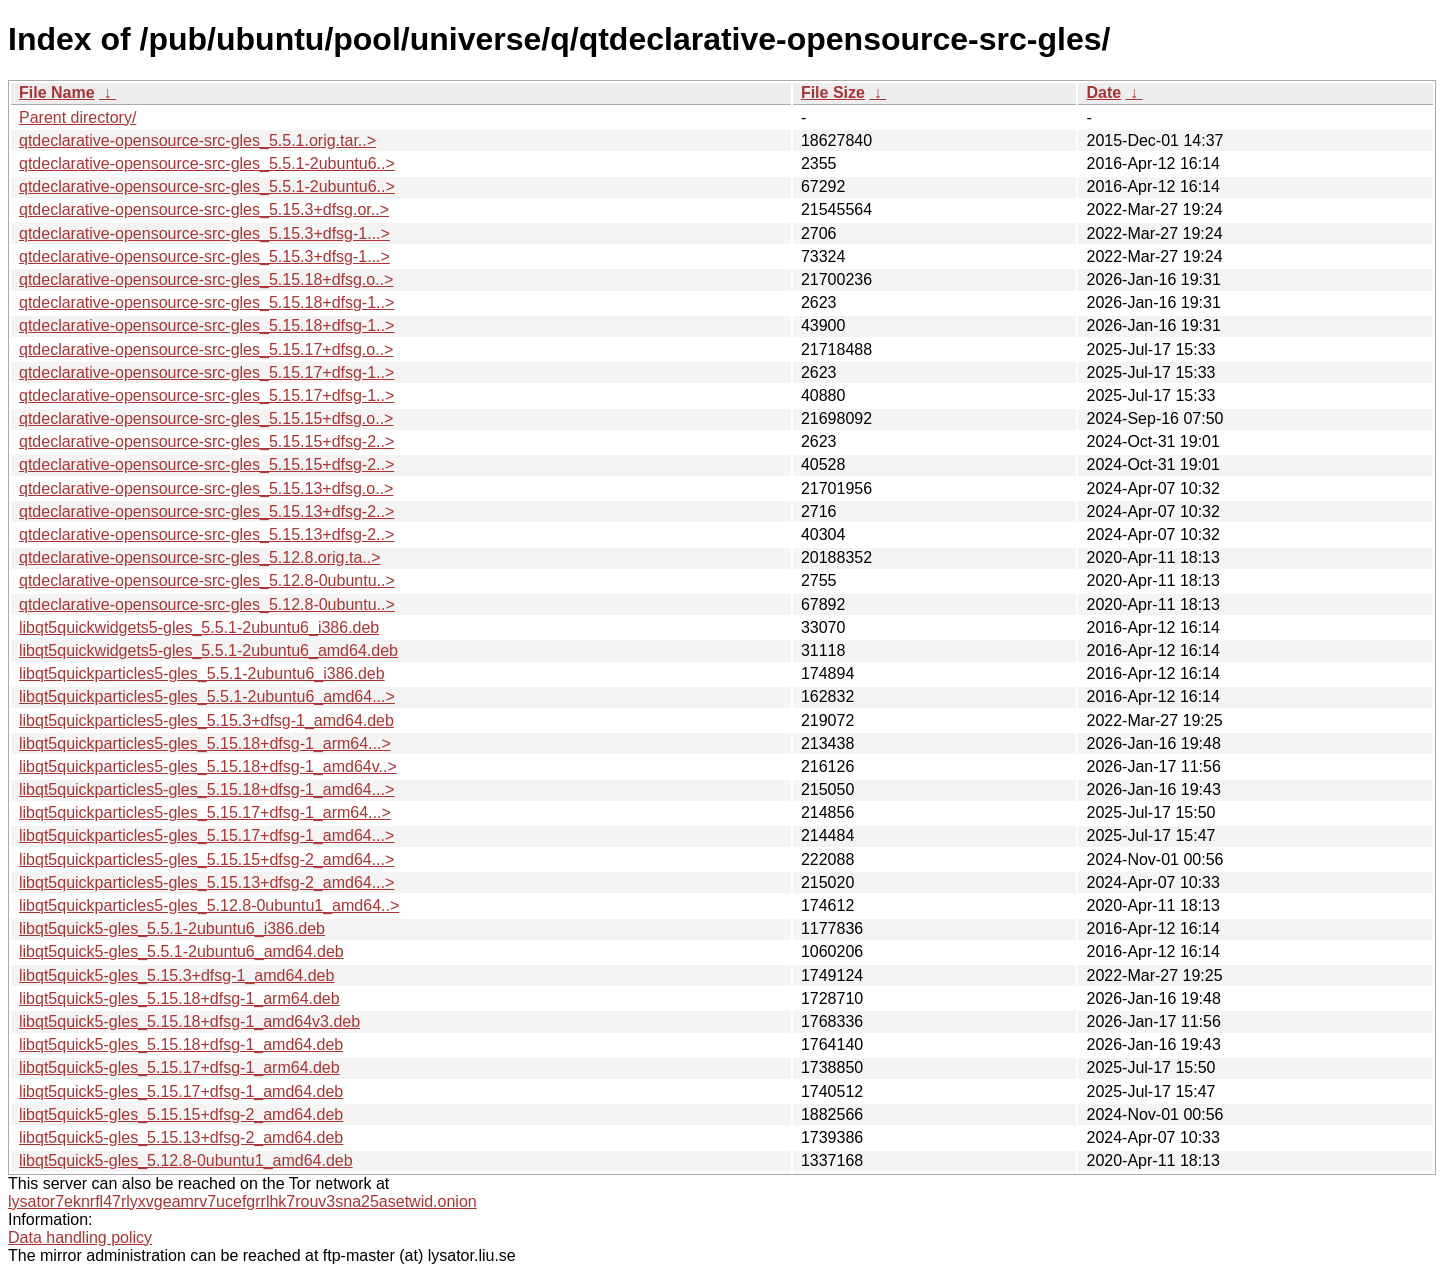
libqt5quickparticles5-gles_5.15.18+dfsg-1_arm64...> (205, 743)
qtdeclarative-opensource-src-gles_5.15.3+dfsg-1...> (204, 233)
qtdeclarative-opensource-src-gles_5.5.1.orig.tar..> (197, 140)
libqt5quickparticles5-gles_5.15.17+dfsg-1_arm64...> (205, 812)
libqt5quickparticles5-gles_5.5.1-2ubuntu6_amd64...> (207, 696)
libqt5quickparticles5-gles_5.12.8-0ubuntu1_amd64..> (209, 905)
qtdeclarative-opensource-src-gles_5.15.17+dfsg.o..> (206, 349)
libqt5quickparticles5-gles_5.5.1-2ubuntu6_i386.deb (202, 673)
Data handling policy (80, 1237)
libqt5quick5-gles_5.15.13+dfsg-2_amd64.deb (181, 1137)
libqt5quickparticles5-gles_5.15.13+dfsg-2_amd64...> (206, 882)
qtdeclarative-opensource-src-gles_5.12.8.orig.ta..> (200, 557)
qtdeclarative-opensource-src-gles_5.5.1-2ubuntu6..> (207, 163)
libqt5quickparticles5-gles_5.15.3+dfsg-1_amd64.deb (206, 720)
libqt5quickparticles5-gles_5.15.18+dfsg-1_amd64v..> (208, 766)
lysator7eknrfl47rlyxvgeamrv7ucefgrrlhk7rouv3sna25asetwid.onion (242, 1201)
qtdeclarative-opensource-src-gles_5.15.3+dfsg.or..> (204, 209)
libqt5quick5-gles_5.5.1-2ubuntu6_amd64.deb (181, 951)
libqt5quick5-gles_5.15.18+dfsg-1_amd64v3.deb (189, 1021)
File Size (833, 92)
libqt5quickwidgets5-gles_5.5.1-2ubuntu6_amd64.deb (208, 650)
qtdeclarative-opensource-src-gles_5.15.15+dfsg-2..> (206, 441)
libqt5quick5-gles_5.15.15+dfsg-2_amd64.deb (181, 1114)
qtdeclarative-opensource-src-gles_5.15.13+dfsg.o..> (206, 488)
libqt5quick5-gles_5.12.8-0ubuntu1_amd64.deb (186, 1160)
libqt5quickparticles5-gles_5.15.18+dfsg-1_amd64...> (206, 789)
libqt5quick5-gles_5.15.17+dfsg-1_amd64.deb (181, 1091)
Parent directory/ (77, 117)
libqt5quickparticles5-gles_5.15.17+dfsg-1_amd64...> (206, 835)
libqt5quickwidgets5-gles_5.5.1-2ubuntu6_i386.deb (199, 627)
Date (1103, 92)
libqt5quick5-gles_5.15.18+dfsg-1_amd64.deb (181, 1044)
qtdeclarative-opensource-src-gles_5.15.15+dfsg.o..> (206, 418)
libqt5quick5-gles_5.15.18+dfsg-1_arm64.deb (179, 998)
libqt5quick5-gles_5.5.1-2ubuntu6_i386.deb (172, 928)
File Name (57, 92)
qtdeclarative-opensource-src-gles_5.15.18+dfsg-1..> (206, 302)
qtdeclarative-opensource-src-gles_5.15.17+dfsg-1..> (206, 372)
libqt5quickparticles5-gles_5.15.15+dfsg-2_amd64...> (206, 859)
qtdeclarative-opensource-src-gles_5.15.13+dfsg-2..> (206, 511)
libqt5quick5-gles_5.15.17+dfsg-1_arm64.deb (179, 1067)
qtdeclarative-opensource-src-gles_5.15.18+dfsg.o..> (206, 279)
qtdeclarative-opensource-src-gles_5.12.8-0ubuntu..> (207, 580)
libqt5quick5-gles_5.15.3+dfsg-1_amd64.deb (176, 975)
